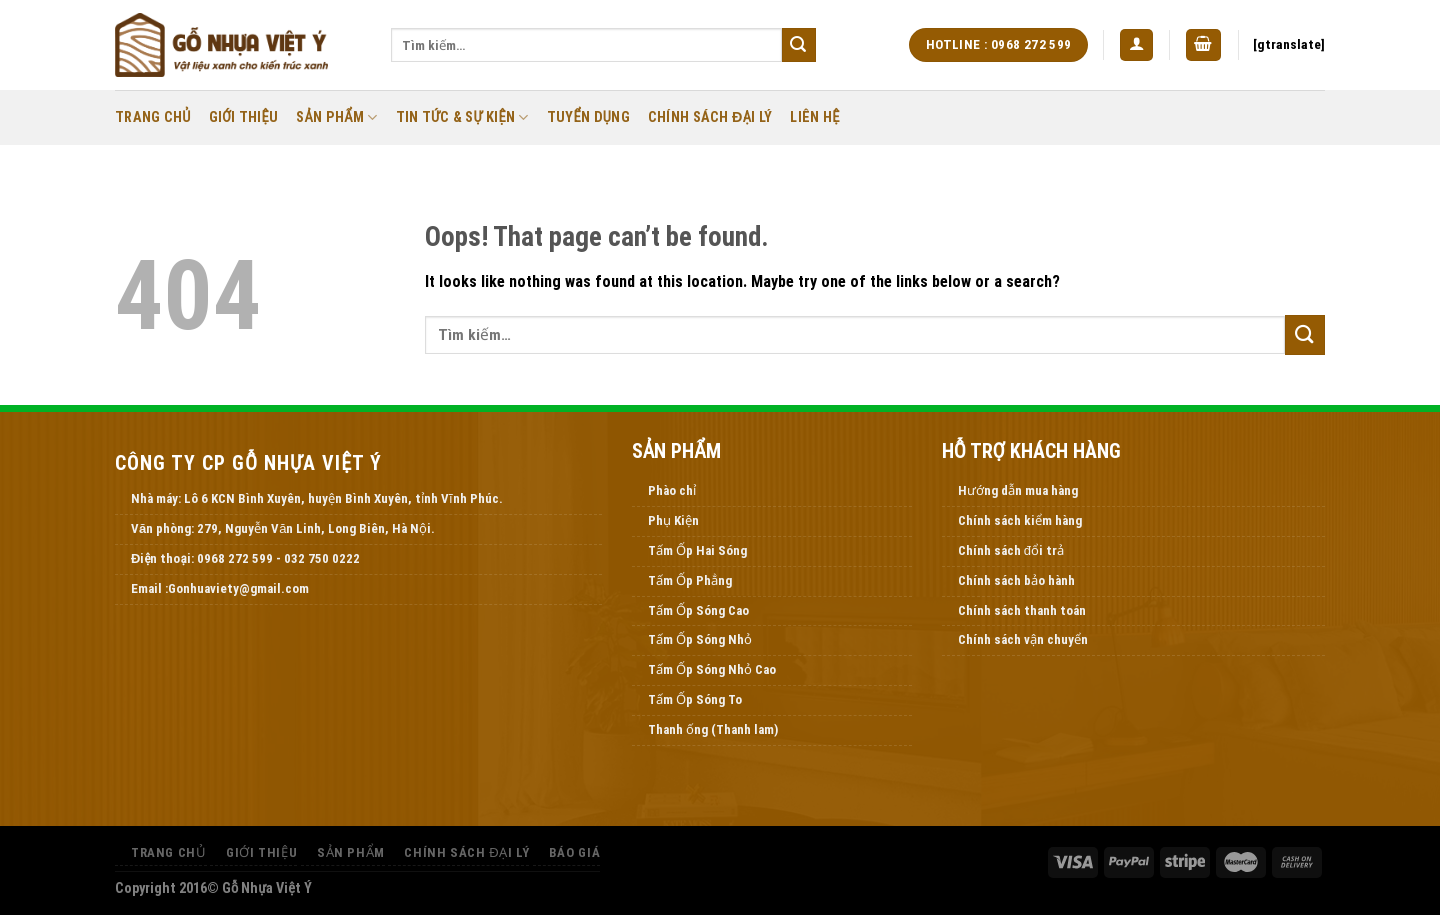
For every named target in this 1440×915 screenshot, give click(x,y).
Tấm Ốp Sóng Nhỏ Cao (712, 669)
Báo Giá (574, 852)
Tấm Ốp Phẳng (690, 580)
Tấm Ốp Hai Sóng (697, 550)
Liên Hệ (814, 117)
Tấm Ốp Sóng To (695, 699)
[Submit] (799, 45)
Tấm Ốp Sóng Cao (698, 610)
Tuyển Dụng (588, 117)
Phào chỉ (672, 490)
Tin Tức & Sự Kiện (462, 117)
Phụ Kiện (673, 520)
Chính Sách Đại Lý (710, 117)
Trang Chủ (153, 117)
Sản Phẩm (336, 117)
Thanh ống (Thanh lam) (713, 729)
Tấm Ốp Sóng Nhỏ (700, 639)
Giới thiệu (244, 117)
